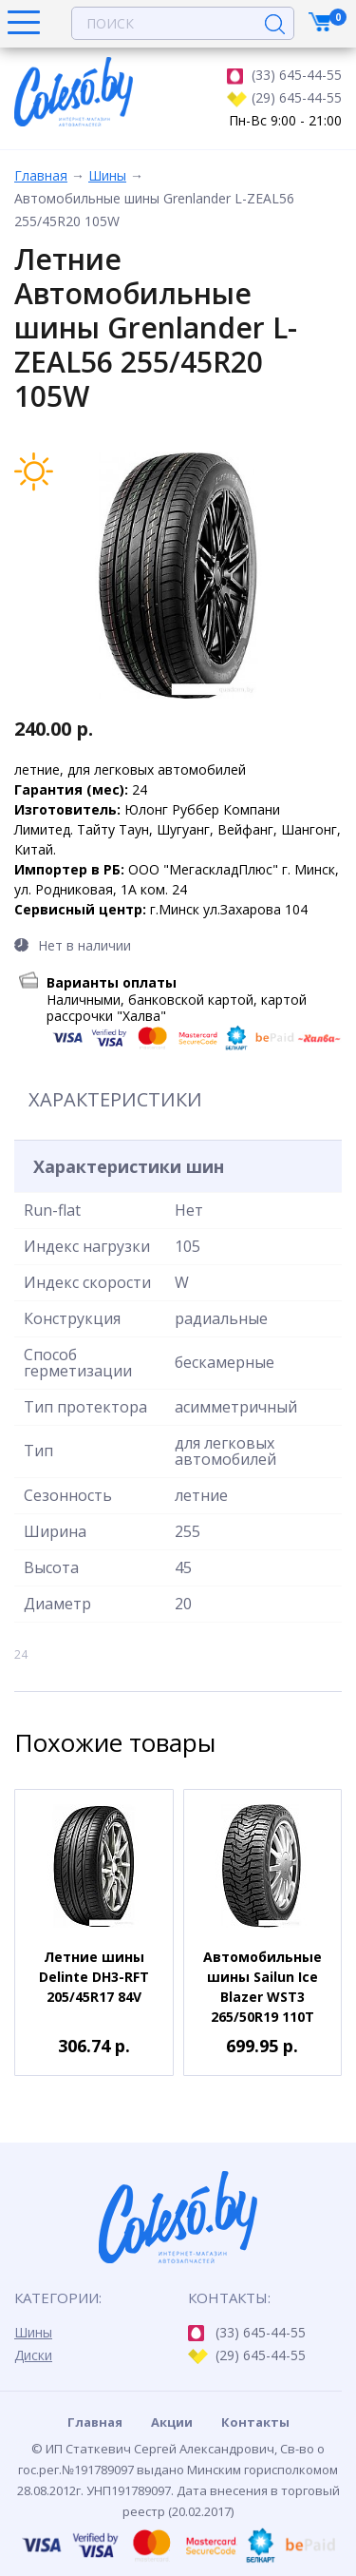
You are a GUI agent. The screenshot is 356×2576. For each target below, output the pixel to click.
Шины (107, 175)
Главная (40, 175)
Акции (172, 2422)
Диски (33, 2355)
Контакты (255, 2422)
